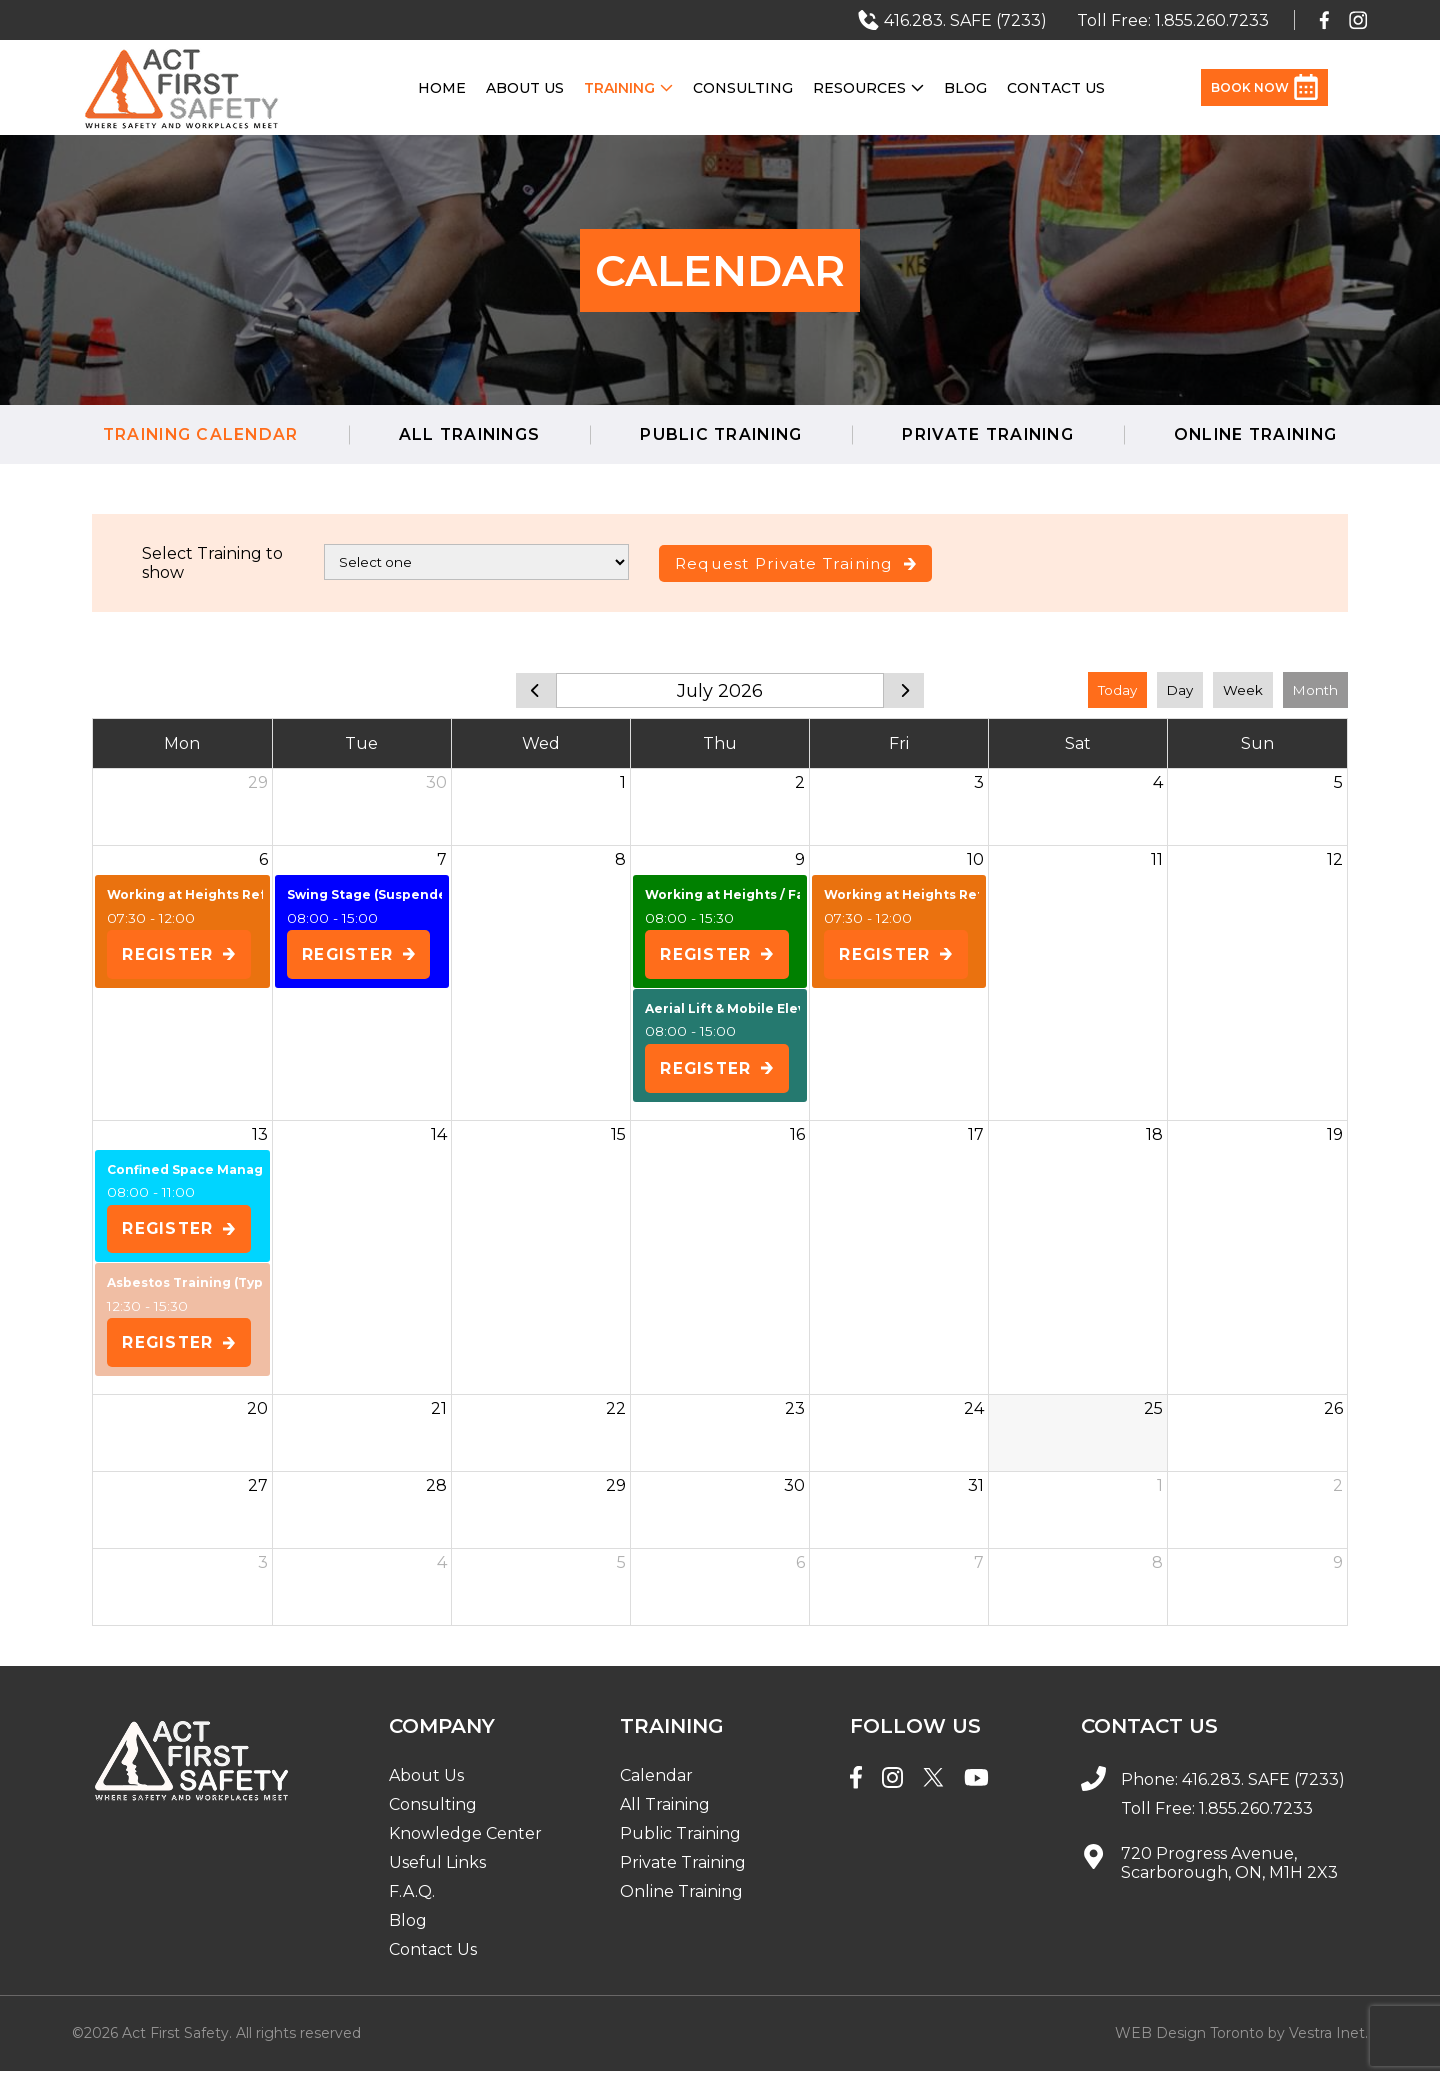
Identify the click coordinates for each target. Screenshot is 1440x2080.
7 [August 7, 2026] (979, 1571)
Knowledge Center (465, 1842)
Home (442, 88)
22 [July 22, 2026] (616, 1417)
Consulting (743, 88)
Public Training (719, 434)
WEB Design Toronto (1189, 2042)
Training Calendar (188, 434)
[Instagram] (892, 1788)
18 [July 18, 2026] (1154, 1138)
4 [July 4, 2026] (1158, 782)
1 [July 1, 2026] (623, 782)
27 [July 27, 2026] (258, 1494)
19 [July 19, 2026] (1335, 1138)
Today (1117, 690)
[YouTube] (976, 1788)
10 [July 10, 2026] (975, 859)
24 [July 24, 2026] (974, 1417)
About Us (525, 88)
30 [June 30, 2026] (436, 782)
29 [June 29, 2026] (258, 782)
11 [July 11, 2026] (1157, 859)
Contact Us (1056, 88)
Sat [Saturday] (1078, 743)
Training (628, 88)
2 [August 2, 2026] (1338, 1494)
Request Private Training (801, 563)
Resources (868, 88)
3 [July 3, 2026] (979, 782)
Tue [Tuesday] (361, 743)
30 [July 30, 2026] (794, 1494)
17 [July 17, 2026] (976, 1138)
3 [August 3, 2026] (263, 1571)
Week (1243, 690)
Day (1180, 690)
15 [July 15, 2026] (618, 1138)
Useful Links (437, 1871)
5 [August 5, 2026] (621, 1571)
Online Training (1267, 434)
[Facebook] (856, 1788)
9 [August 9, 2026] (1338, 1571)
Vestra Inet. (1328, 2042)
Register (180, 955)
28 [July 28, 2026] (436, 1494)
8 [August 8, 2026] (1157, 1571)
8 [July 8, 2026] (620, 859)
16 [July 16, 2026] (797, 1138)
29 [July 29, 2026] (616, 1494)
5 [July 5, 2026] (1338, 782)
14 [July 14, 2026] (439, 1138)
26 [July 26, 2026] (1333, 1417)
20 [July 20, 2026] (257, 1417)
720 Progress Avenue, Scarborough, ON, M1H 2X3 (1229, 1872)
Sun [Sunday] (1257, 743)
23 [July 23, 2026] (795, 1417)
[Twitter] (933, 1788)
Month (1315, 690)
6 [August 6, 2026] (800, 1571)
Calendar (656, 1784)
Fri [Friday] (899, 743)
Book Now (1264, 87)
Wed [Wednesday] (541, 743)
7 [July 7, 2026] (442, 859)
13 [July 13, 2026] (260, 1138)
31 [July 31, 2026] (976, 1494)
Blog (965, 88)
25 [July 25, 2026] (1153, 1417)
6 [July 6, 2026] (263, 859)
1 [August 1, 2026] (1160, 1494)
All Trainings (462, 434)
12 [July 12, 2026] (1335, 859)
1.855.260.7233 (1256, 1817)
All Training (665, 1813)
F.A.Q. (412, 1900)
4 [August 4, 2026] (442, 1571)
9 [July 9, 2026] (800, 859)
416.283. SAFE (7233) (1263, 1788)
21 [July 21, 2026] (439, 1417)
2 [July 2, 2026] (800, 782)
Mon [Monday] (182, 743)
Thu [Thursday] (720, 743)
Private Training (992, 434)
